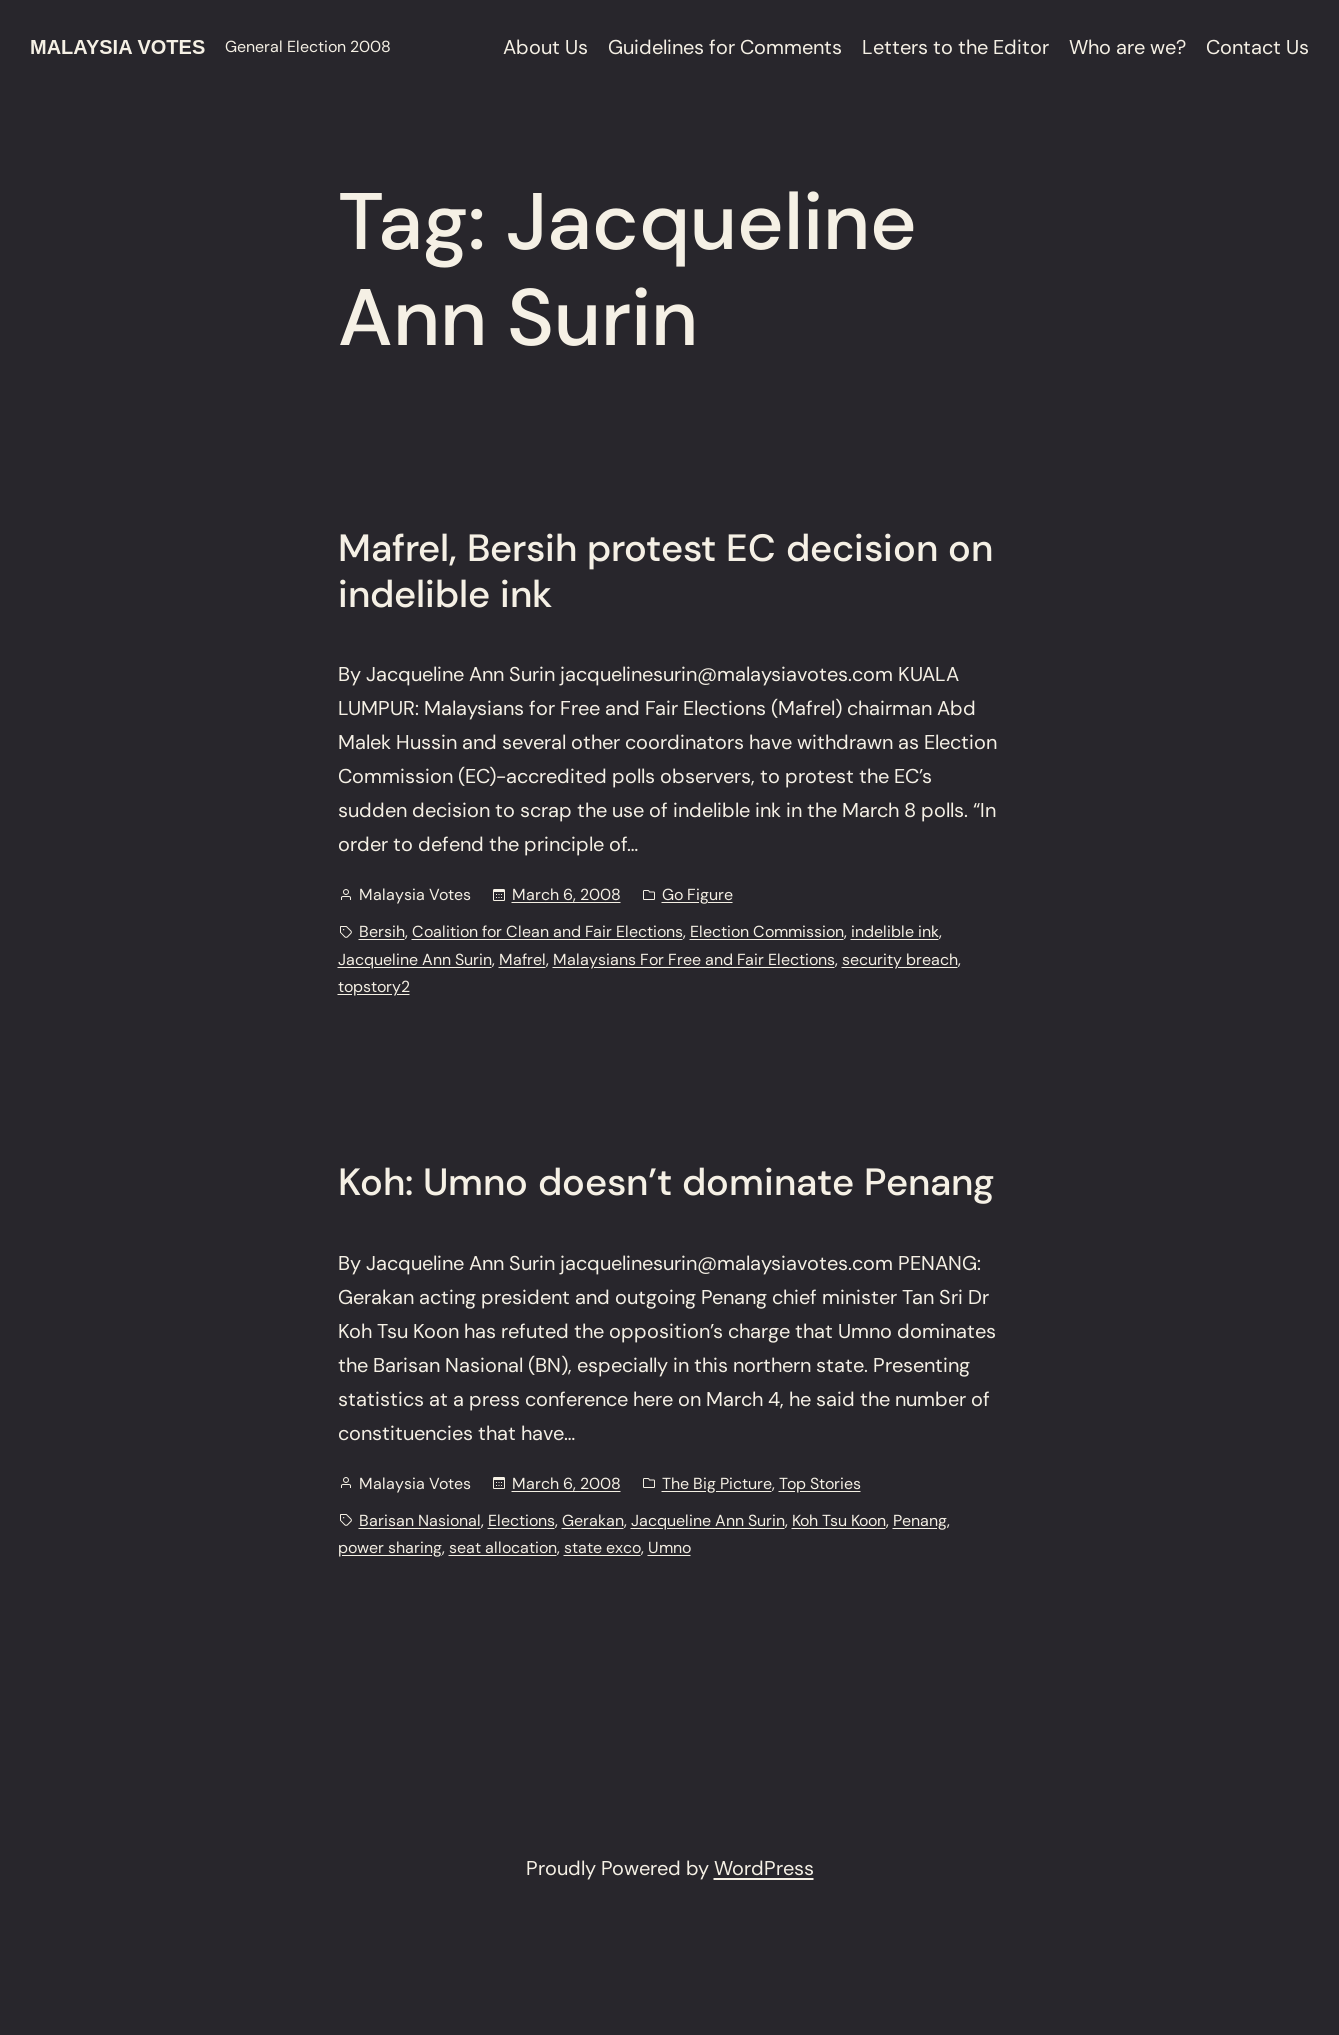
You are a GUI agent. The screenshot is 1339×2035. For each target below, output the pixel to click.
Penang (920, 1520)
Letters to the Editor (955, 47)
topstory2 (374, 986)
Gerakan (593, 1520)
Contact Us (1257, 47)
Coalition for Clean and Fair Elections (547, 931)
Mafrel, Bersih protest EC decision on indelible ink (665, 571)
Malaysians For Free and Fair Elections (694, 959)
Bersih (382, 931)
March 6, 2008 (566, 894)
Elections (521, 1520)
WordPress (764, 1868)
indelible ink (895, 931)
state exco (602, 1547)
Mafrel (522, 959)
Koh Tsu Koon (839, 1520)
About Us (545, 47)
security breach (900, 959)
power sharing (390, 1547)
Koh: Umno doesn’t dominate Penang (666, 1183)
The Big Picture (717, 1483)
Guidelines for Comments (725, 47)
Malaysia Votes (117, 47)
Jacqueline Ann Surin (415, 959)
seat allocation (503, 1547)
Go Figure (697, 894)
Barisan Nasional (420, 1520)
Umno (669, 1547)
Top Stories (820, 1483)
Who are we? (1127, 47)
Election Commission (767, 931)
